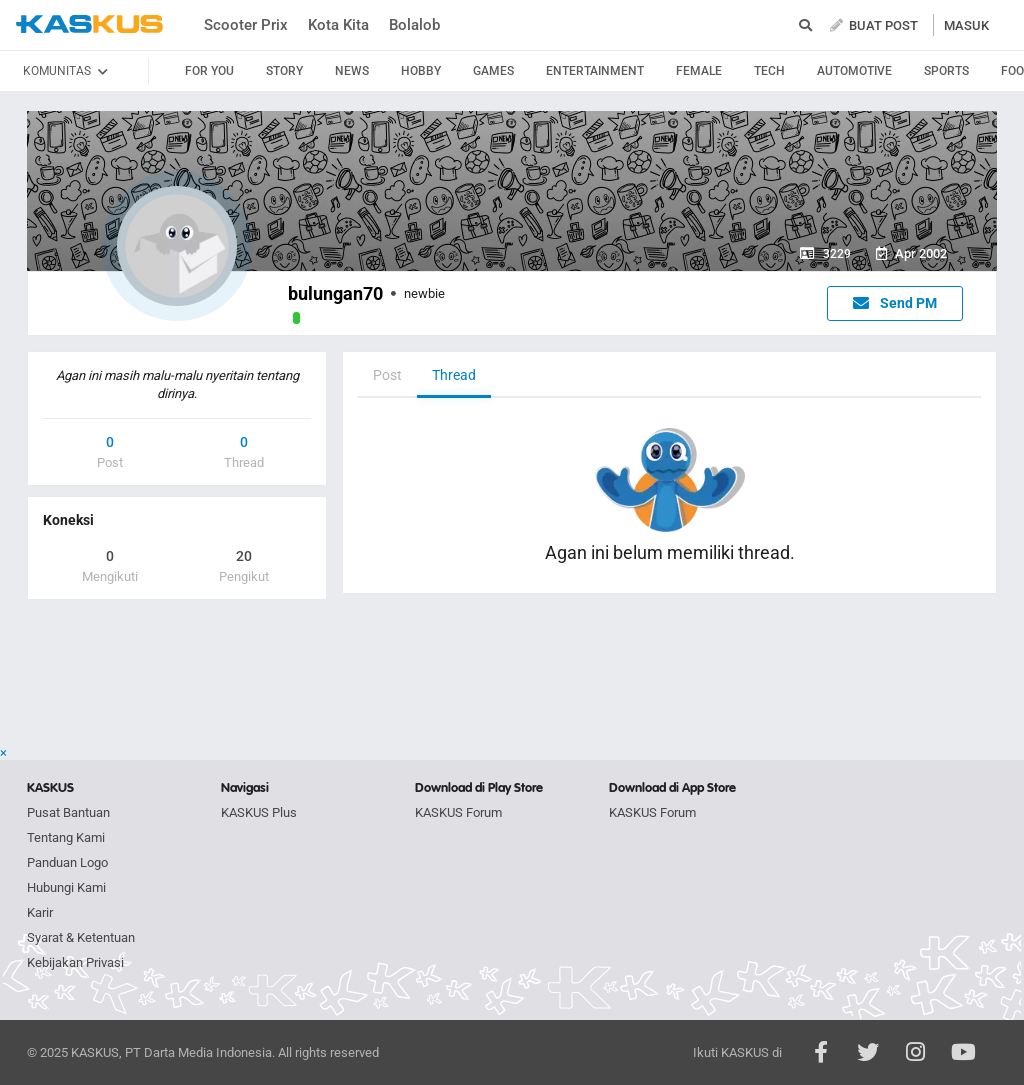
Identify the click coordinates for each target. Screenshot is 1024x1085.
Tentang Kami (66, 837)
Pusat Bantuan (68, 812)
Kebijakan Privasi (75, 962)
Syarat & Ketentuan (81, 937)
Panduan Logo (67, 862)
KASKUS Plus (259, 812)
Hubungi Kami (66, 887)
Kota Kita (338, 25)
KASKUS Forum (458, 812)
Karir (40, 912)
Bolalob (414, 25)
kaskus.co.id (89, 24)
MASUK (966, 25)
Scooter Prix (246, 25)
